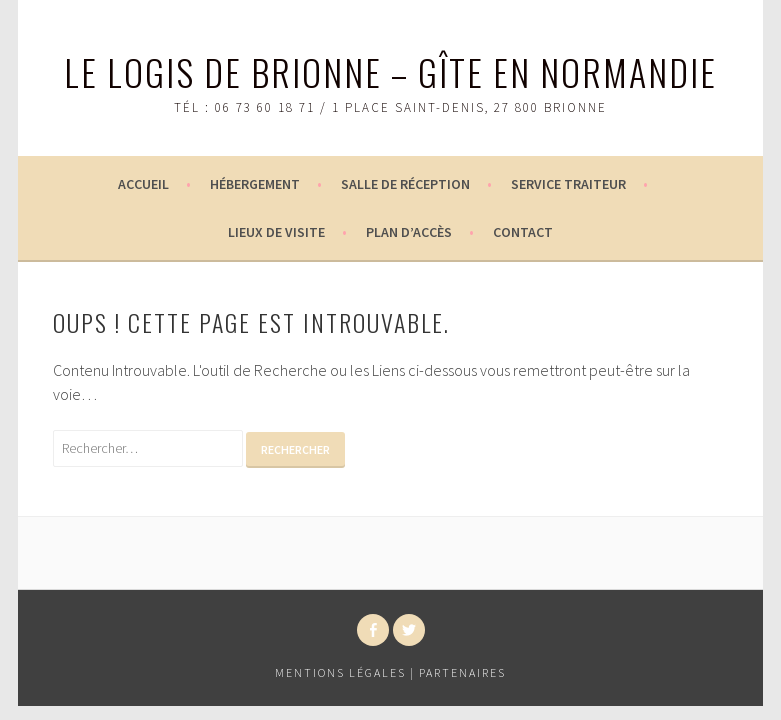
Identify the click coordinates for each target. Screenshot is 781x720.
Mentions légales (340, 672)
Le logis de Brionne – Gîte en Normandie (390, 71)
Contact (523, 232)
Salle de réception (405, 184)
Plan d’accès (409, 232)
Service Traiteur (568, 184)
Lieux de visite (276, 232)
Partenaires (462, 672)
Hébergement (255, 184)
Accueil (143, 184)
